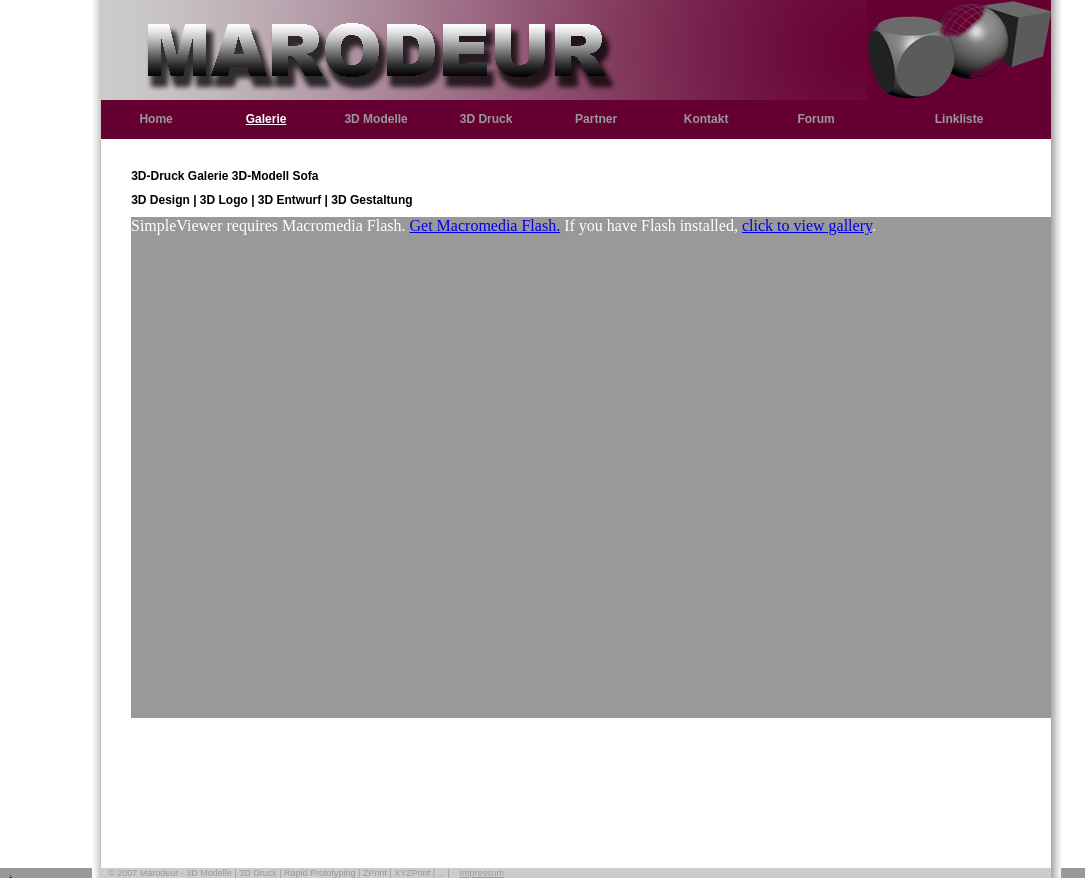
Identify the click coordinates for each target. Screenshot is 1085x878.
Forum (815, 119)
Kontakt (706, 119)
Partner (596, 119)
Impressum (481, 873)
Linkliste (959, 119)
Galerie (266, 119)
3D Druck (486, 119)
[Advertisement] (591, 773)
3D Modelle (375, 119)
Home (155, 119)
